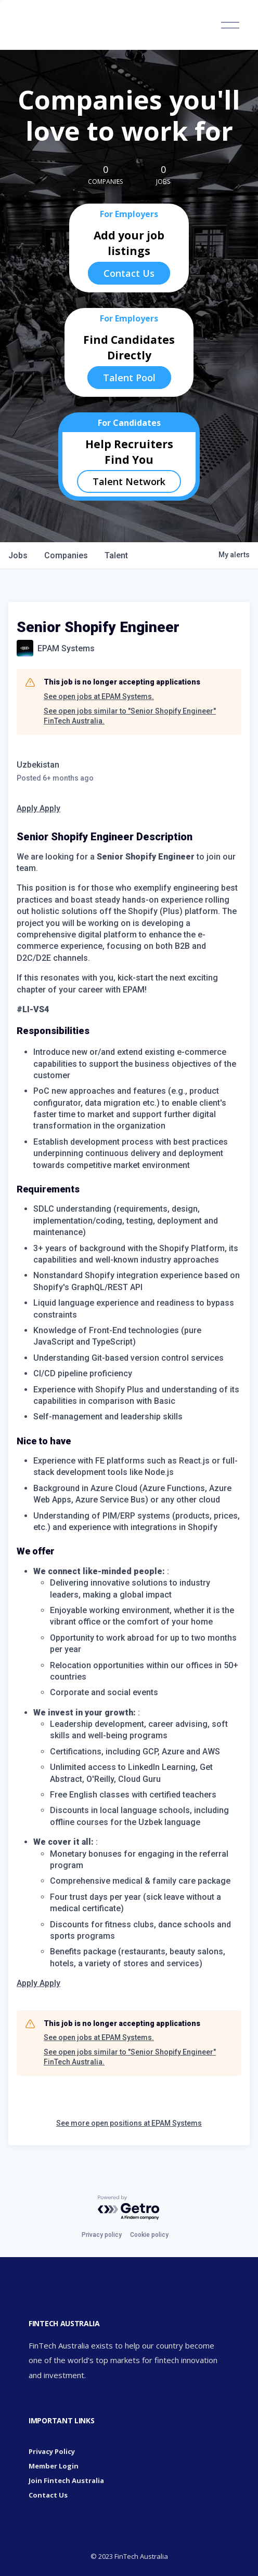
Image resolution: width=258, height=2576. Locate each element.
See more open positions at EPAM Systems (129, 2123)
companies (66, 555)
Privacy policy (102, 2234)
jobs (18, 555)
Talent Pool (129, 377)
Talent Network (129, 481)
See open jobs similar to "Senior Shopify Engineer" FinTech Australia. (130, 716)
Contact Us (129, 273)
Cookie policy (149, 2234)
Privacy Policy (52, 2451)
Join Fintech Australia (66, 2480)
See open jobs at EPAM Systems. (99, 696)
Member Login (54, 2466)
